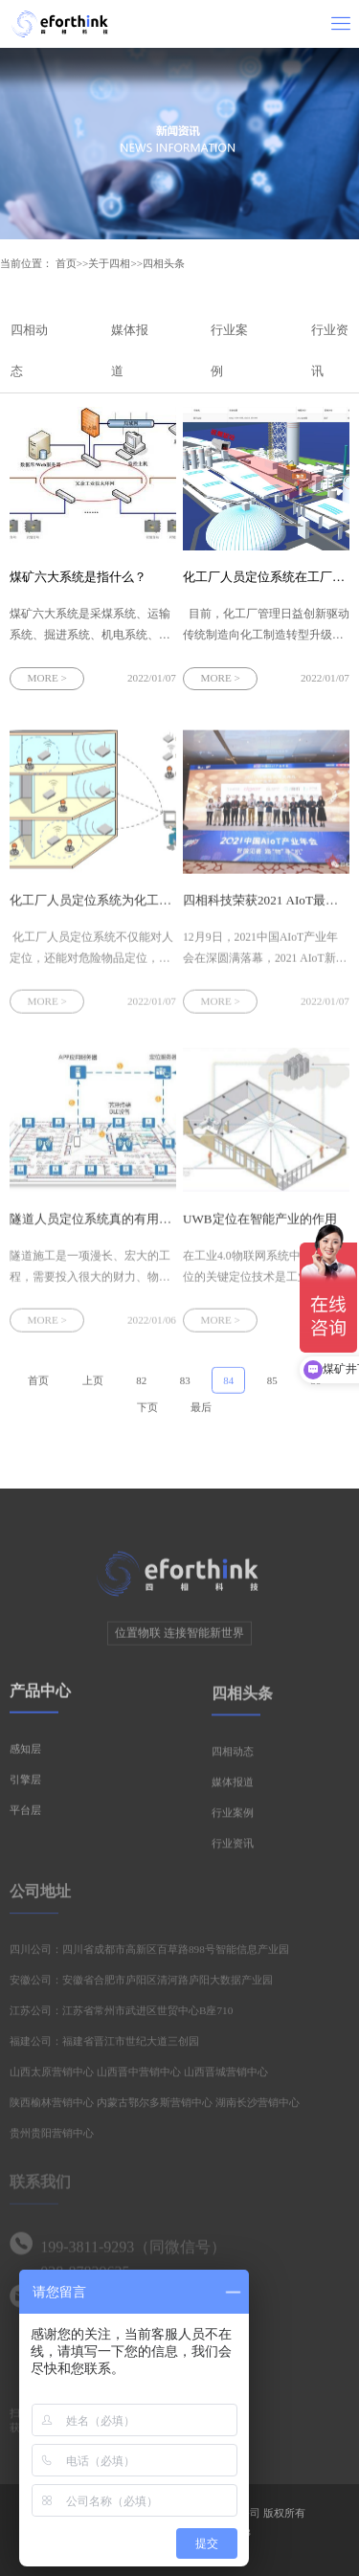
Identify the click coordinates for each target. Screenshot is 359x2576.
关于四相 (109, 263)
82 (141, 1385)
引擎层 (25, 1784)
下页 (147, 1412)
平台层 (25, 1815)
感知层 (25, 1753)
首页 (66, 263)
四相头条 (164, 263)
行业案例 (233, 1819)
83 (185, 1385)
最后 (201, 1412)
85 (272, 1385)
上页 (92, 1385)
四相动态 (233, 1757)
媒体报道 (233, 1788)
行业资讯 (233, 1849)
